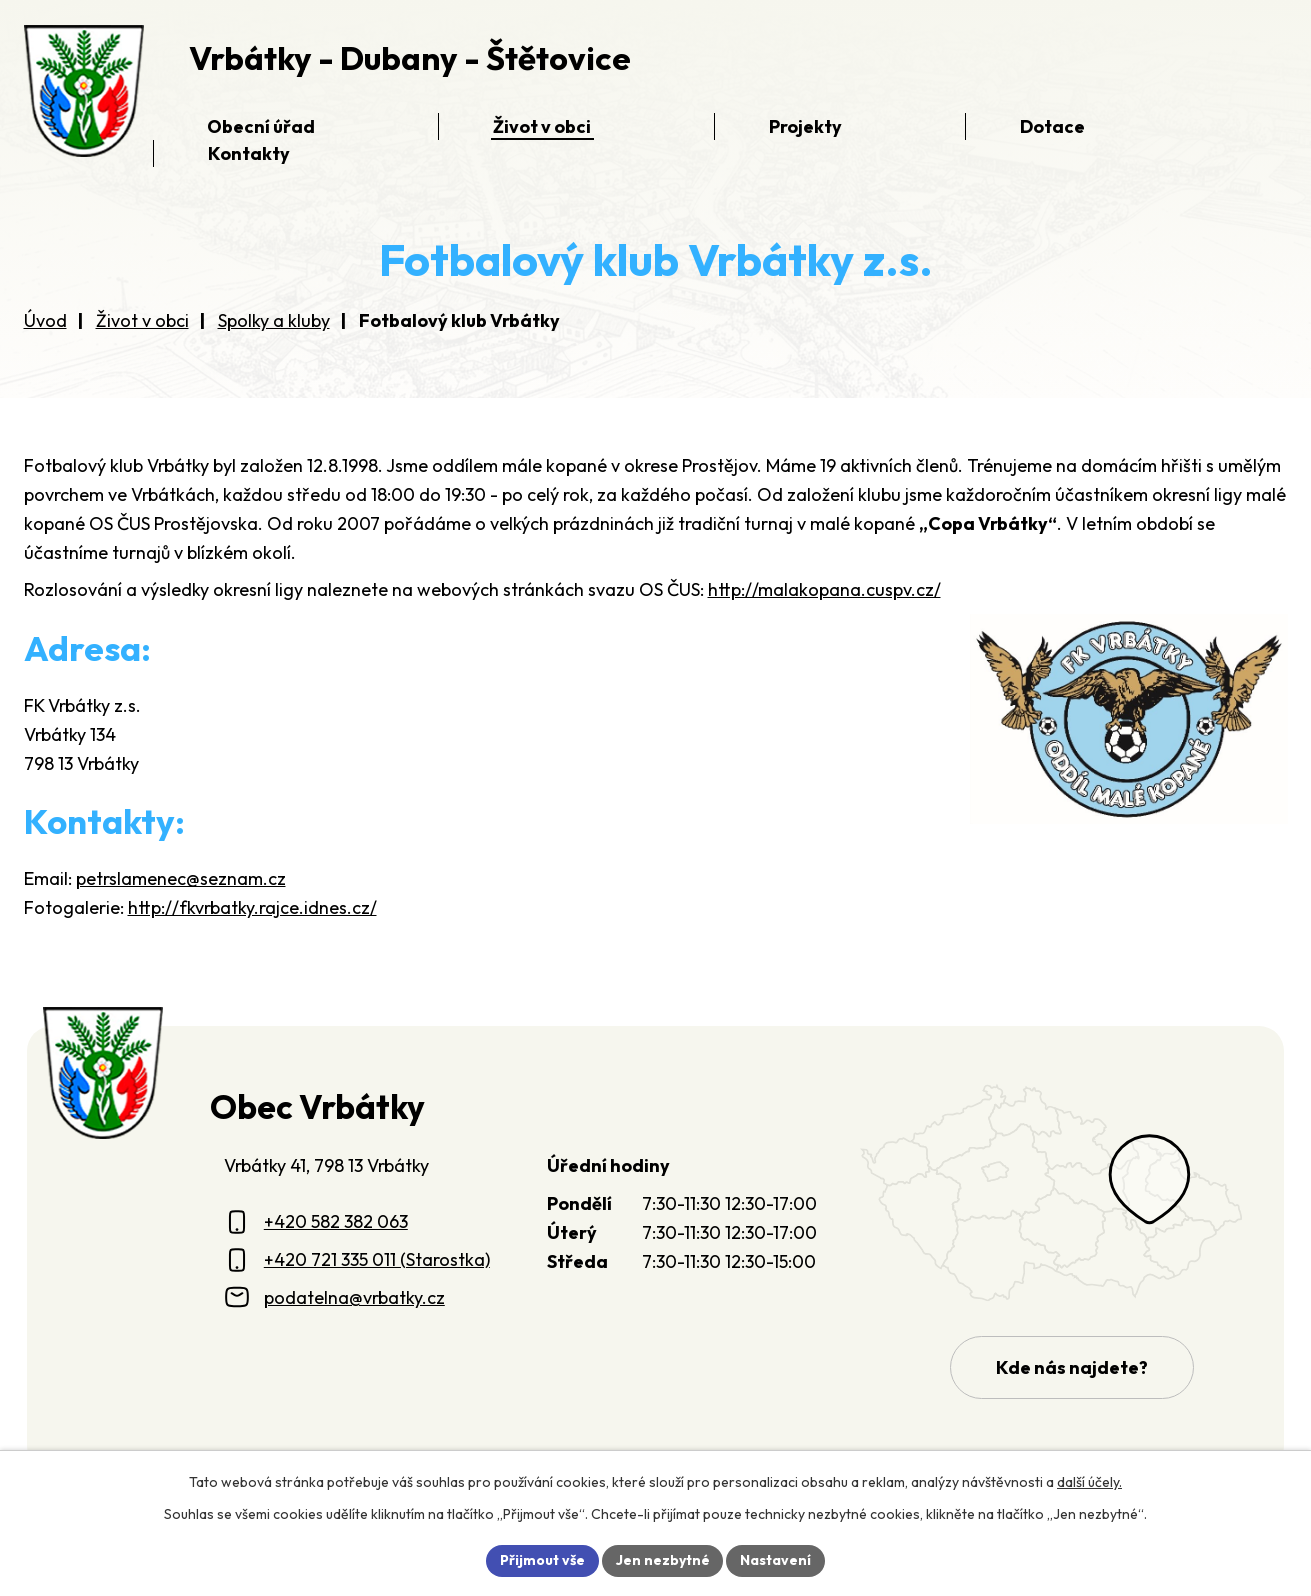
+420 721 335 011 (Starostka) (377, 1259)
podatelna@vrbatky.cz (354, 1297)
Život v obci (142, 320)
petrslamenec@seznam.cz (181, 878)
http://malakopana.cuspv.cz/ (824, 589)
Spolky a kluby (274, 320)
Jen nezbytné (663, 1560)
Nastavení (776, 1560)
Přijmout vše (542, 1560)
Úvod (45, 320)
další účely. (1089, 1482)
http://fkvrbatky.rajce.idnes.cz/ (252, 907)
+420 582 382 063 (336, 1221)
